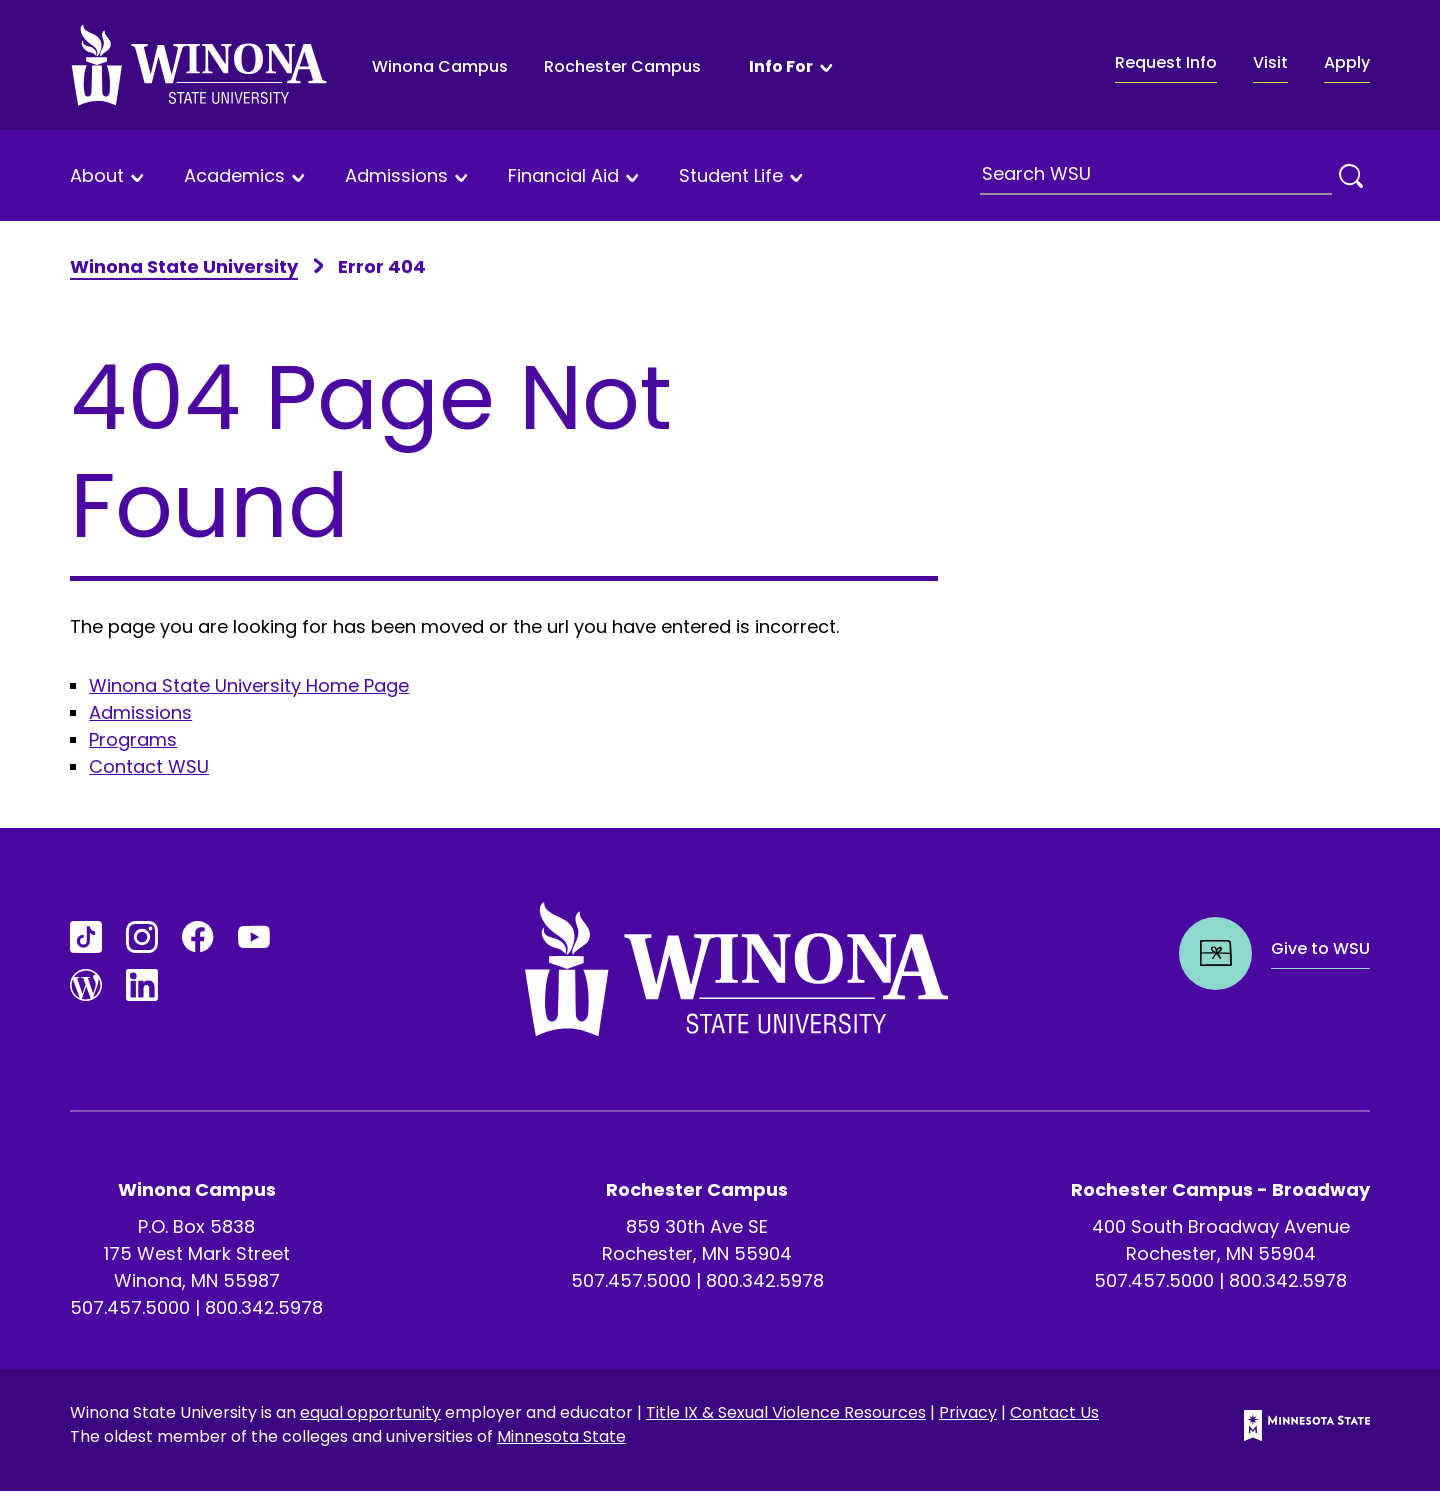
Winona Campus (440, 66)
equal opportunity (370, 1412)
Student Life (731, 176)
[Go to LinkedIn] (142, 985)
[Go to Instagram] (142, 937)
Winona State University (184, 266)
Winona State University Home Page (249, 685)
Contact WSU (149, 766)
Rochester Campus (622, 66)
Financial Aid (563, 176)
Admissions (396, 176)
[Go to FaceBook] (198, 937)
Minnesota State (561, 1436)
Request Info (1166, 62)
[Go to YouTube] (254, 937)
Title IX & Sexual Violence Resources (786, 1412)
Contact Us (1054, 1412)
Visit (1270, 62)
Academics (234, 176)
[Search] (1351, 176)
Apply (1347, 62)
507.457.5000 (130, 1307)
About (97, 176)
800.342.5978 (264, 1307)
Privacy (968, 1412)
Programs (133, 739)
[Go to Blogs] (86, 985)
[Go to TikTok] (86, 937)
